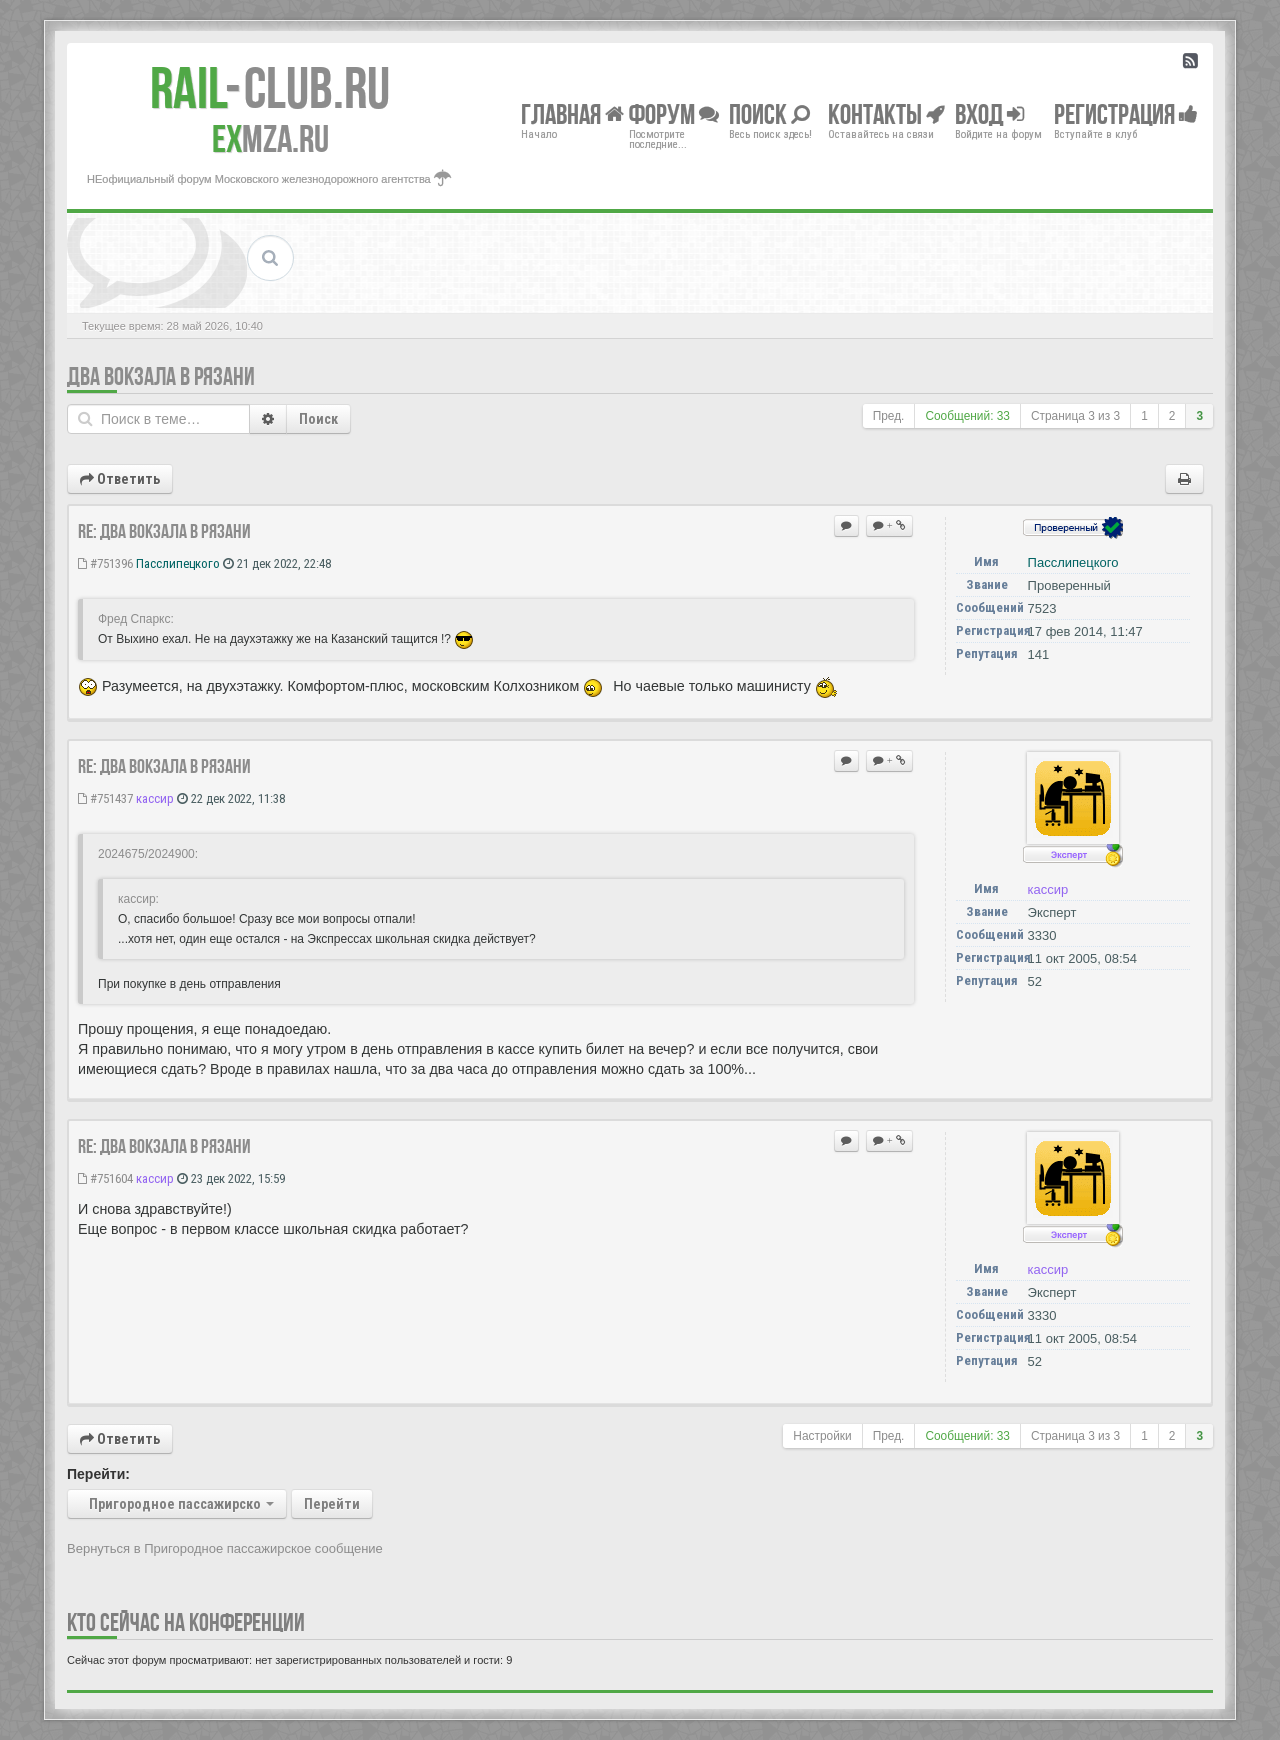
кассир (155, 798)
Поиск (318, 419)
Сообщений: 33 (967, 416)
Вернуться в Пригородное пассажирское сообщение (225, 1548)
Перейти (332, 1504)
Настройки (822, 1436)
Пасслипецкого (178, 563)
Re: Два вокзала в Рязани (164, 531)
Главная (572, 113)
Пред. (889, 416)
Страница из (1075, 416)
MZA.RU (270, 139)
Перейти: (98, 1474)
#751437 (105, 798)
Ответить (120, 479)
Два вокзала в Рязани (161, 376)
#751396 (105, 563)
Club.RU (270, 88)
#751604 (105, 1178)
